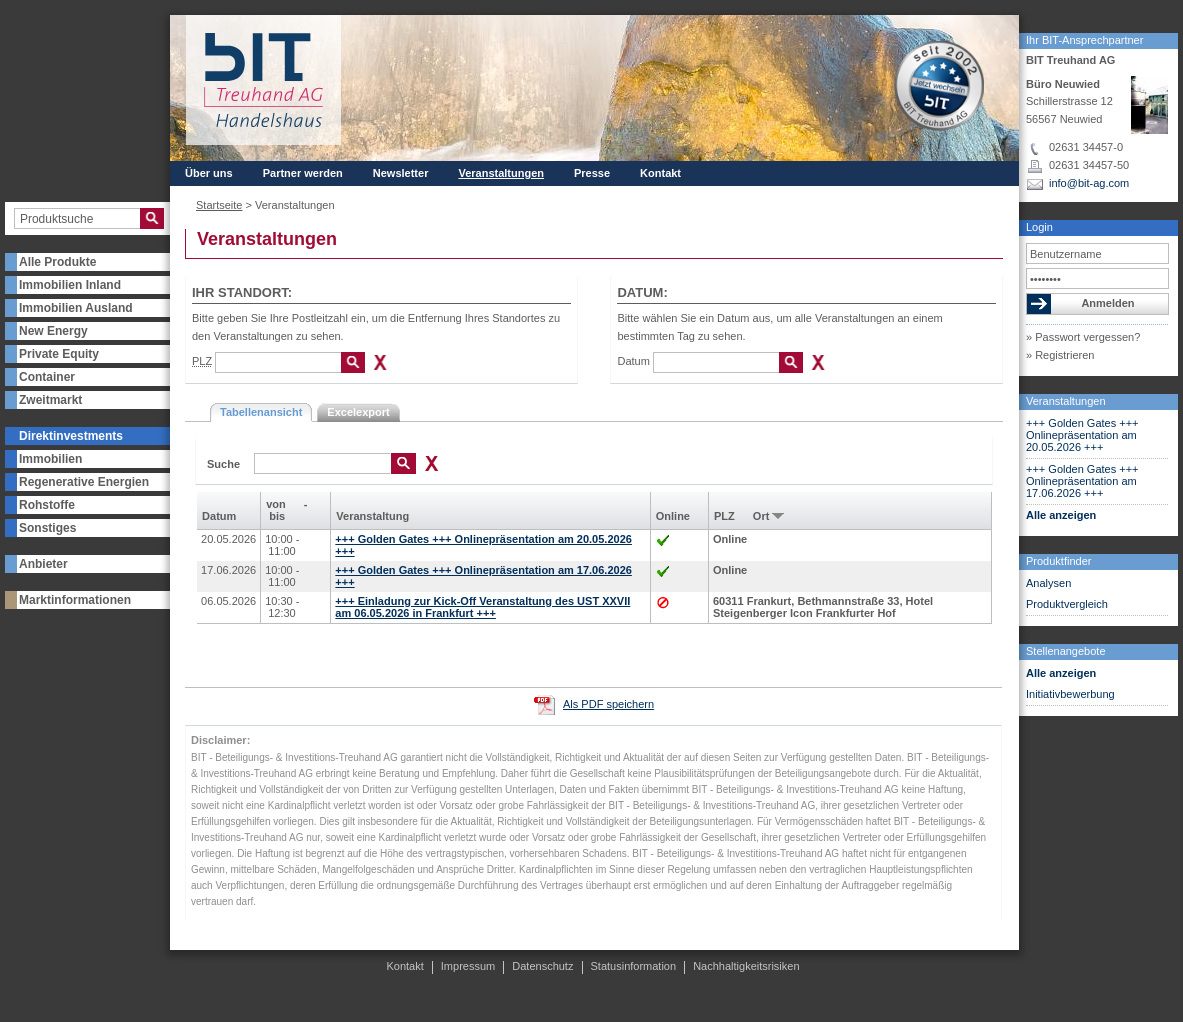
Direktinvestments (71, 436)
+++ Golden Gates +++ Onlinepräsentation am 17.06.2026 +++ (1082, 481)
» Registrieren (1060, 355)
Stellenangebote (1066, 651)
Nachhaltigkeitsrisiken (746, 966)
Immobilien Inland (70, 285)
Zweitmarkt (50, 400)
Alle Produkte (57, 262)
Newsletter (401, 173)
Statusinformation (634, 966)
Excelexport (358, 412)
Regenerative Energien (84, 482)
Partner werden (303, 173)
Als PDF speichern (608, 704)
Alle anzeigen (1061, 515)
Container (47, 377)
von (276, 504)
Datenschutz (542, 966)
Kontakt (660, 173)
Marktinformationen (75, 600)
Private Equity (59, 354)
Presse (592, 173)
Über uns (209, 173)
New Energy (53, 331)
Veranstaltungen (1066, 401)
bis (277, 516)
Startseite (219, 205)
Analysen (1048, 583)
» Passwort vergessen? (1083, 337)
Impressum (468, 966)
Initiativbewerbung (1070, 694)
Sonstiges (47, 528)
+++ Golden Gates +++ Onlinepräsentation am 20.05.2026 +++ (1082, 435)
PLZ (724, 516)
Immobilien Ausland (76, 308)
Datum (633, 361)
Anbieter (43, 564)
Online (673, 516)
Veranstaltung (372, 516)
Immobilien (50, 459)
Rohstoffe (47, 505)
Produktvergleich (1067, 604)
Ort (761, 516)
